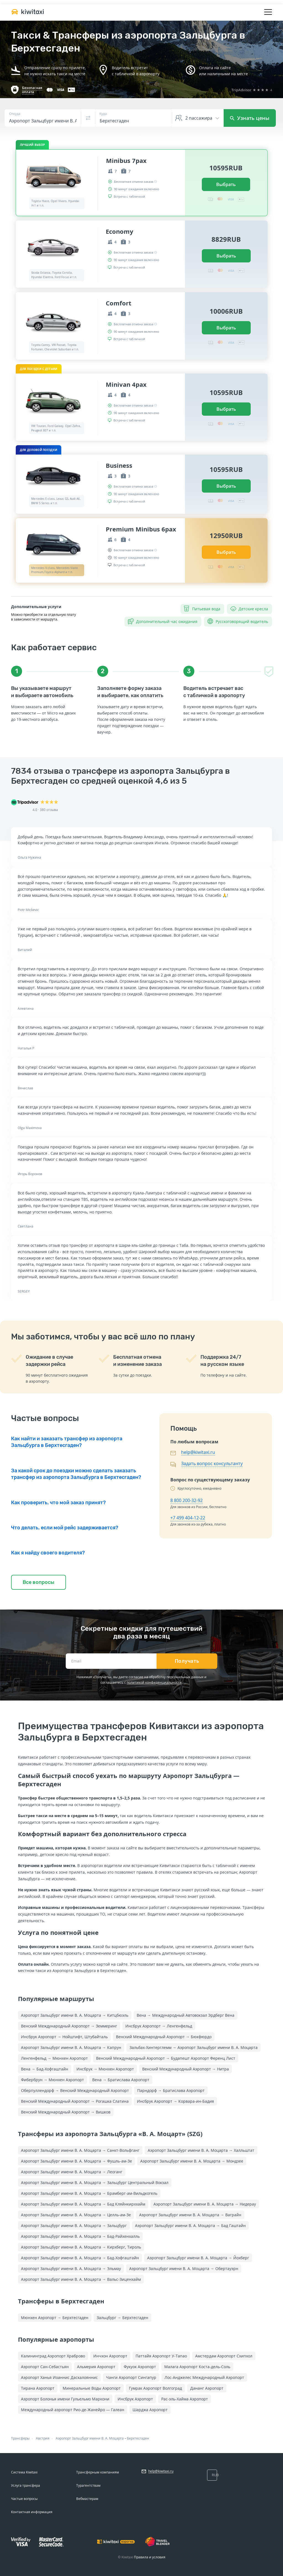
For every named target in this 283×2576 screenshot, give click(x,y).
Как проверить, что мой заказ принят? (58, 1503)
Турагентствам (88, 2485)
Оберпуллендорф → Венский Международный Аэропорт (75, 2090)
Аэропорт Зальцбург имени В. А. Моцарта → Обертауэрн (183, 2268)
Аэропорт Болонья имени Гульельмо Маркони (65, 2399)
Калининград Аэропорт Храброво (53, 2356)
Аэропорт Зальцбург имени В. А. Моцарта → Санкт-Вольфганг (80, 2150)
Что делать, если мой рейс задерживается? (64, 1528)
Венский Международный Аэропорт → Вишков (65, 2112)
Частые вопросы (24, 2498)
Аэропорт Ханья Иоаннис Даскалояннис (59, 2377)
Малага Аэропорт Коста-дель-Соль (197, 2366)
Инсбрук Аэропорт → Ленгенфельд (158, 2026)
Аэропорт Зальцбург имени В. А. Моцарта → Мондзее (191, 2161)
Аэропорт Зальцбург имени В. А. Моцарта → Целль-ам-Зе (76, 2214)
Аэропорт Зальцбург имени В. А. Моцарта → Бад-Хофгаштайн (80, 2257)
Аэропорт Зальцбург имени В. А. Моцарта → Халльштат (201, 2150)
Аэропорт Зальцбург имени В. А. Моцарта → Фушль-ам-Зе (76, 2161)
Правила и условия (149, 2557)
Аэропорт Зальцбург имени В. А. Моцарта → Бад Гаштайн (190, 2225)
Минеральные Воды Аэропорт (92, 2388)
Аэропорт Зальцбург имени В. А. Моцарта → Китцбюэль (74, 2015)
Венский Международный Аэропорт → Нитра (185, 2069)
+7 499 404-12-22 (187, 1518)
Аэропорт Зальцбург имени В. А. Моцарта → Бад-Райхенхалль (80, 2236)
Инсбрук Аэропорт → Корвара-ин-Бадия (175, 2101)
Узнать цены (249, 118)
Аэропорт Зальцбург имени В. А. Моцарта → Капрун (71, 2047)
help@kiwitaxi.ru (198, 1452)
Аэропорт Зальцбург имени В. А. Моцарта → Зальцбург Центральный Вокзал (94, 2182)
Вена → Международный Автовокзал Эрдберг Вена (185, 2015)
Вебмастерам (87, 2498)
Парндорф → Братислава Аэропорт (171, 2090)
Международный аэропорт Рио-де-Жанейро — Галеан (72, 2409)
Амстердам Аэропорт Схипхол (223, 2356)
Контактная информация (31, 2512)
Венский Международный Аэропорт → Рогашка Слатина (75, 2101)
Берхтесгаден (138, 2438)
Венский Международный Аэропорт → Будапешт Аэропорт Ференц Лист (165, 2058)
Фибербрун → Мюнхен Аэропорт (52, 2079)
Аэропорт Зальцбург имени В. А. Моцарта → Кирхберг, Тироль (81, 2247)
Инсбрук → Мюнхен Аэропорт (105, 2069)
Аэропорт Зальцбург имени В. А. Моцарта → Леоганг (71, 2171)
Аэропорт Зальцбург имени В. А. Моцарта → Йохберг (198, 2257)
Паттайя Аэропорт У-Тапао (161, 2356)
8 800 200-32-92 (186, 1500)
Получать (187, 1661)
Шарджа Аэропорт (150, 2409)
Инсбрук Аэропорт (135, 2399)
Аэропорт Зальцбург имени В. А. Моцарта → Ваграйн (190, 2214)
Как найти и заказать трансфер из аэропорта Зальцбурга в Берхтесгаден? (66, 1442)
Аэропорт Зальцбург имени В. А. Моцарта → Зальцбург (74, 2225)
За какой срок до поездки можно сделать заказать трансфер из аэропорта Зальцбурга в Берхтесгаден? (76, 1474)
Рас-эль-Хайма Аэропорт (184, 2399)
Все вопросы (38, 1582)
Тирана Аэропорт (37, 2388)
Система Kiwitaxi (24, 2472)
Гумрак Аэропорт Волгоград (155, 2388)
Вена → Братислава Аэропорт (120, 2079)
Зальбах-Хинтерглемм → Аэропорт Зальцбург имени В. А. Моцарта (193, 2047)
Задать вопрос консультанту (212, 1463)
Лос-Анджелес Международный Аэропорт (204, 2377)
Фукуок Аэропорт (140, 2366)
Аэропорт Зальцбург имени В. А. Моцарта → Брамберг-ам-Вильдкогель (89, 2193)
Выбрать (226, 184)
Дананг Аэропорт (206, 2388)
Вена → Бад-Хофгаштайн (44, 2069)
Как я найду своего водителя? (48, 1553)
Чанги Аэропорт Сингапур (131, 2377)
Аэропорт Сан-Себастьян (45, 2366)
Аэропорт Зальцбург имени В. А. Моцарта (90, 2438)
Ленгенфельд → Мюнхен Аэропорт (54, 2058)
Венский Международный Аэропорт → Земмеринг (69, 2026)
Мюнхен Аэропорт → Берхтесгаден (54, 2317)
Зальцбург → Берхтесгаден (122, 2317)
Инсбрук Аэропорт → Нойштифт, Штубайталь (64, 2036)
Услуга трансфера (25, 2485)
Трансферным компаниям (97, 2472)
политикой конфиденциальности (154, 1682)
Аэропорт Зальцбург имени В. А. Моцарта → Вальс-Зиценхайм (81, 2279)
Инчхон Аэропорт (110, 2356)
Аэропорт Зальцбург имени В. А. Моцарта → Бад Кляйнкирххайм (83, 2204)
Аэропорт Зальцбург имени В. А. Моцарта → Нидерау (205, 2204)
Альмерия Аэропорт (96, 2366)
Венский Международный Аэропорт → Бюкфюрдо (163, 2036)
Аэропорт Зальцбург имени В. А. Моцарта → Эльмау (71, 2268)
